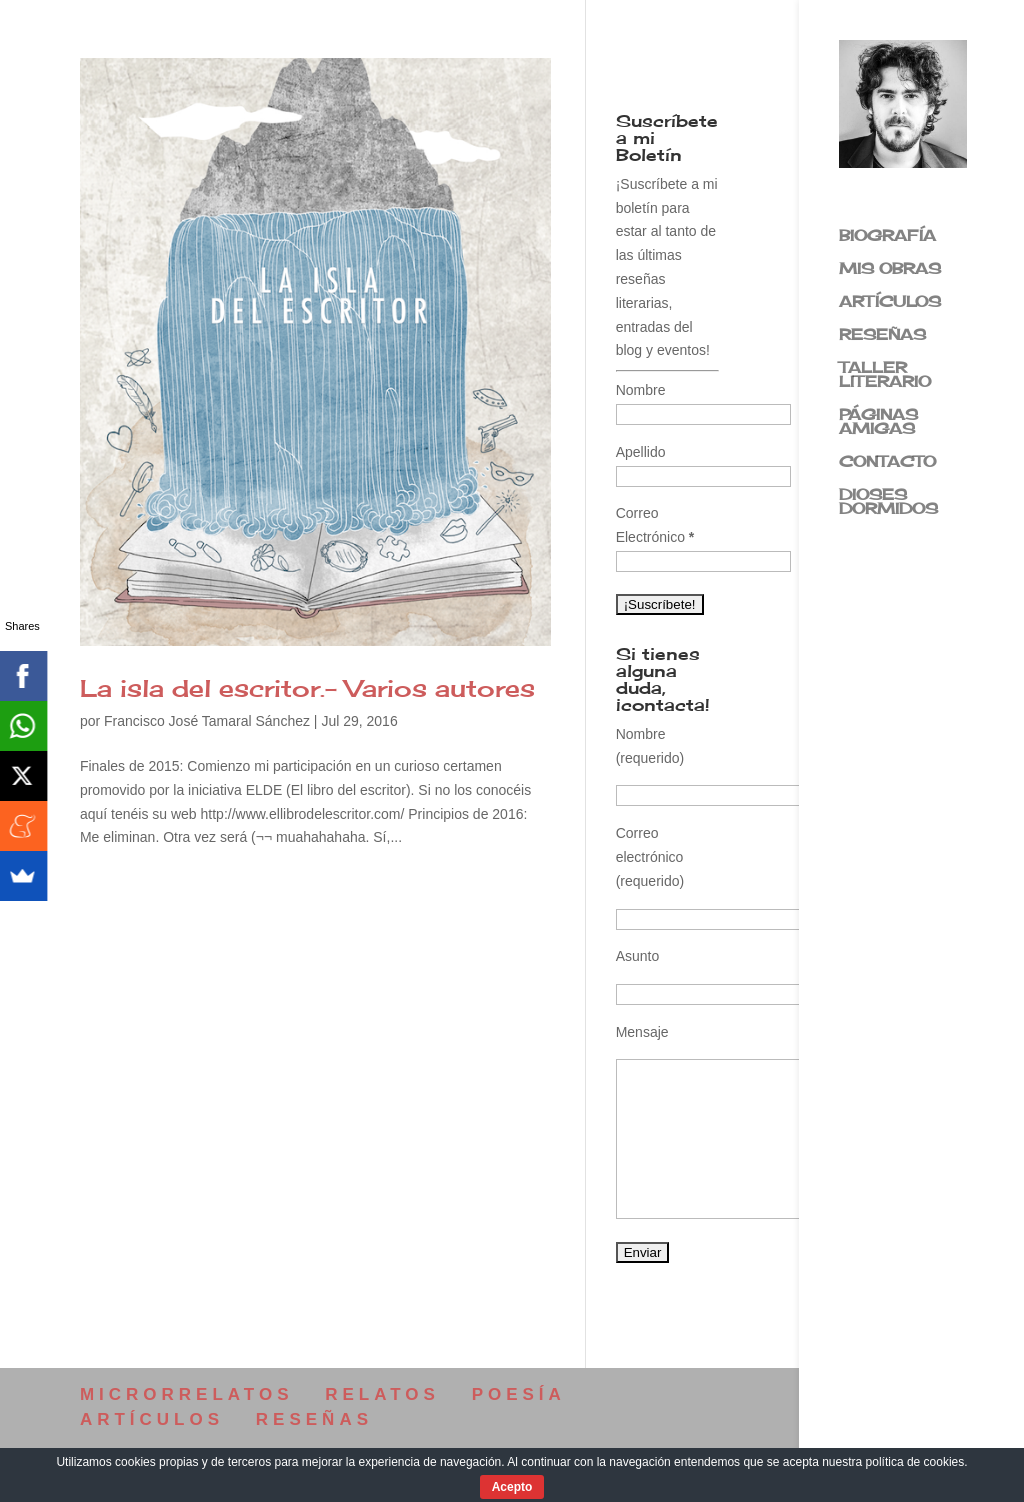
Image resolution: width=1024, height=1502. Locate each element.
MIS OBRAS (890, 270)
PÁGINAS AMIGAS (878, 423)
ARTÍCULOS (890, 303)
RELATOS (382, 1394)
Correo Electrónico (655, 525)
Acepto (512, 1487)
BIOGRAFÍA (887, 237)
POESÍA (519, 1394)
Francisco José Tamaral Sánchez (207, 721)
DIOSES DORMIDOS (888, 503)
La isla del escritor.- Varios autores (307, 688)
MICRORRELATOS (187, 1394)
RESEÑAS (882, 336)
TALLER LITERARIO (885, 376)
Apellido (641, 452)
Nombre (641, 390)
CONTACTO (887, 463)
